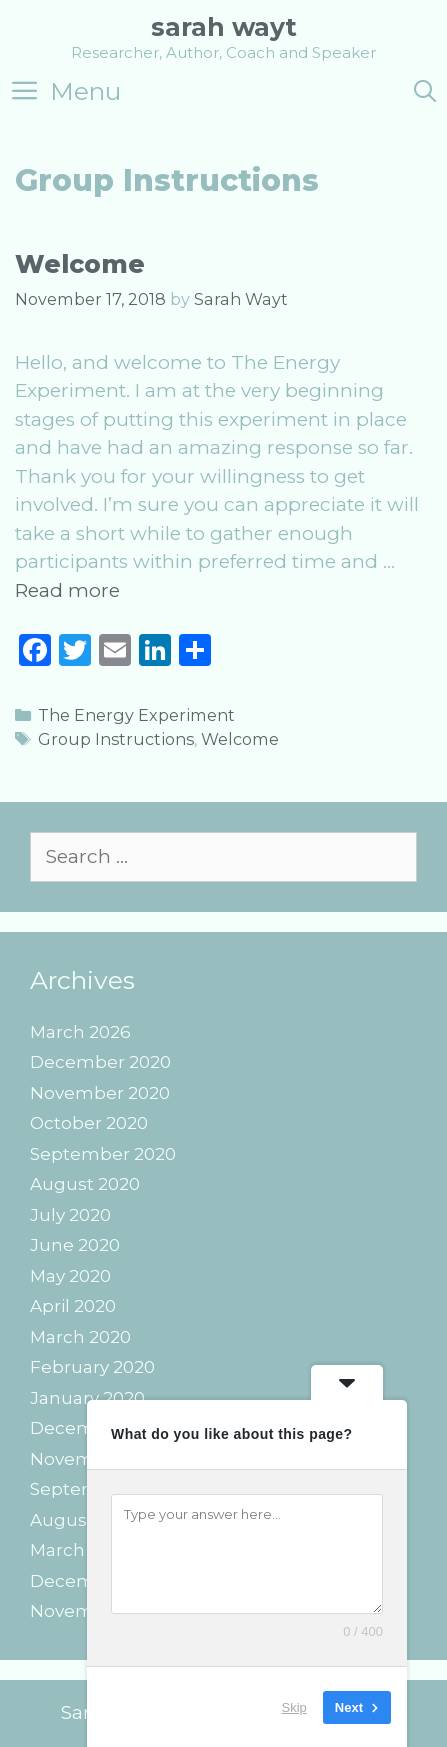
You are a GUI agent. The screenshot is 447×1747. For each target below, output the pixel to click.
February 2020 (92, 1367)
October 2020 (89, 1123)
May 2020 (70, 1276)
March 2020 (80, 1337)
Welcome (80, 264)
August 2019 (83, 1520)
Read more (67, 590)
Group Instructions (116, 739)
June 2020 (75, 1245)
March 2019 (78, 1550)
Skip (294, 1706)
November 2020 (100, 1093)
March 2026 (80, 1032)
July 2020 (70, 1215)
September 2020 (103, 1154)
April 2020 (73, 1306)
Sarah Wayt (224, 27)
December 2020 (100, 1062)
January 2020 (87, 1398)
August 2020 (85, 1184)
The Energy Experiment (136, 715)
